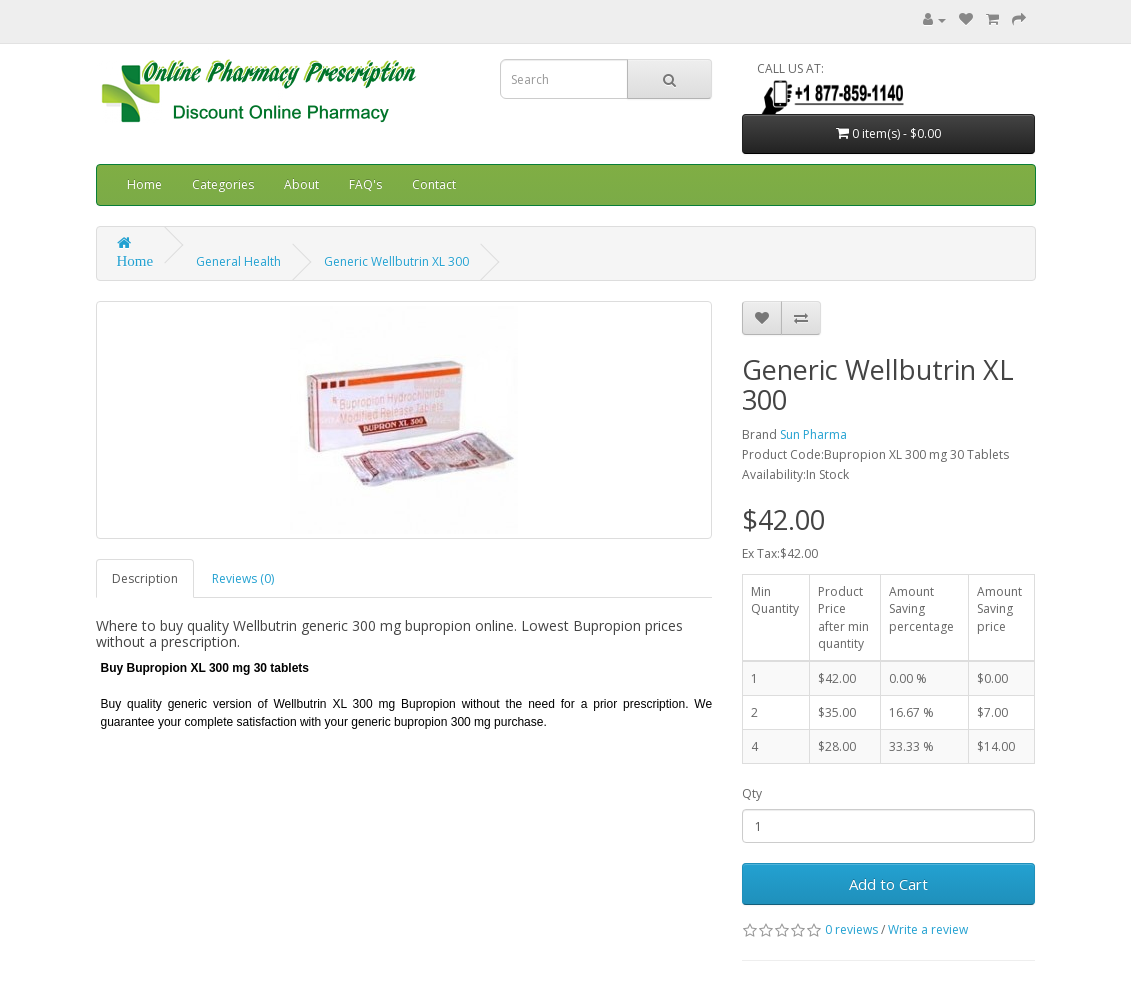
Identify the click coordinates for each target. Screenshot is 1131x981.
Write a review (928, 929)
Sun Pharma (813, 434)
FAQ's (365, 184)
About (301, 184)
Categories (223, 184)
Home (144, 184)
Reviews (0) (243, 578)
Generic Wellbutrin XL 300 (396, 261)
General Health (238, 261)
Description (145, 578)
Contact (434, 184)
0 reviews (851, 929)
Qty (752, 793)
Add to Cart (888, 884)
